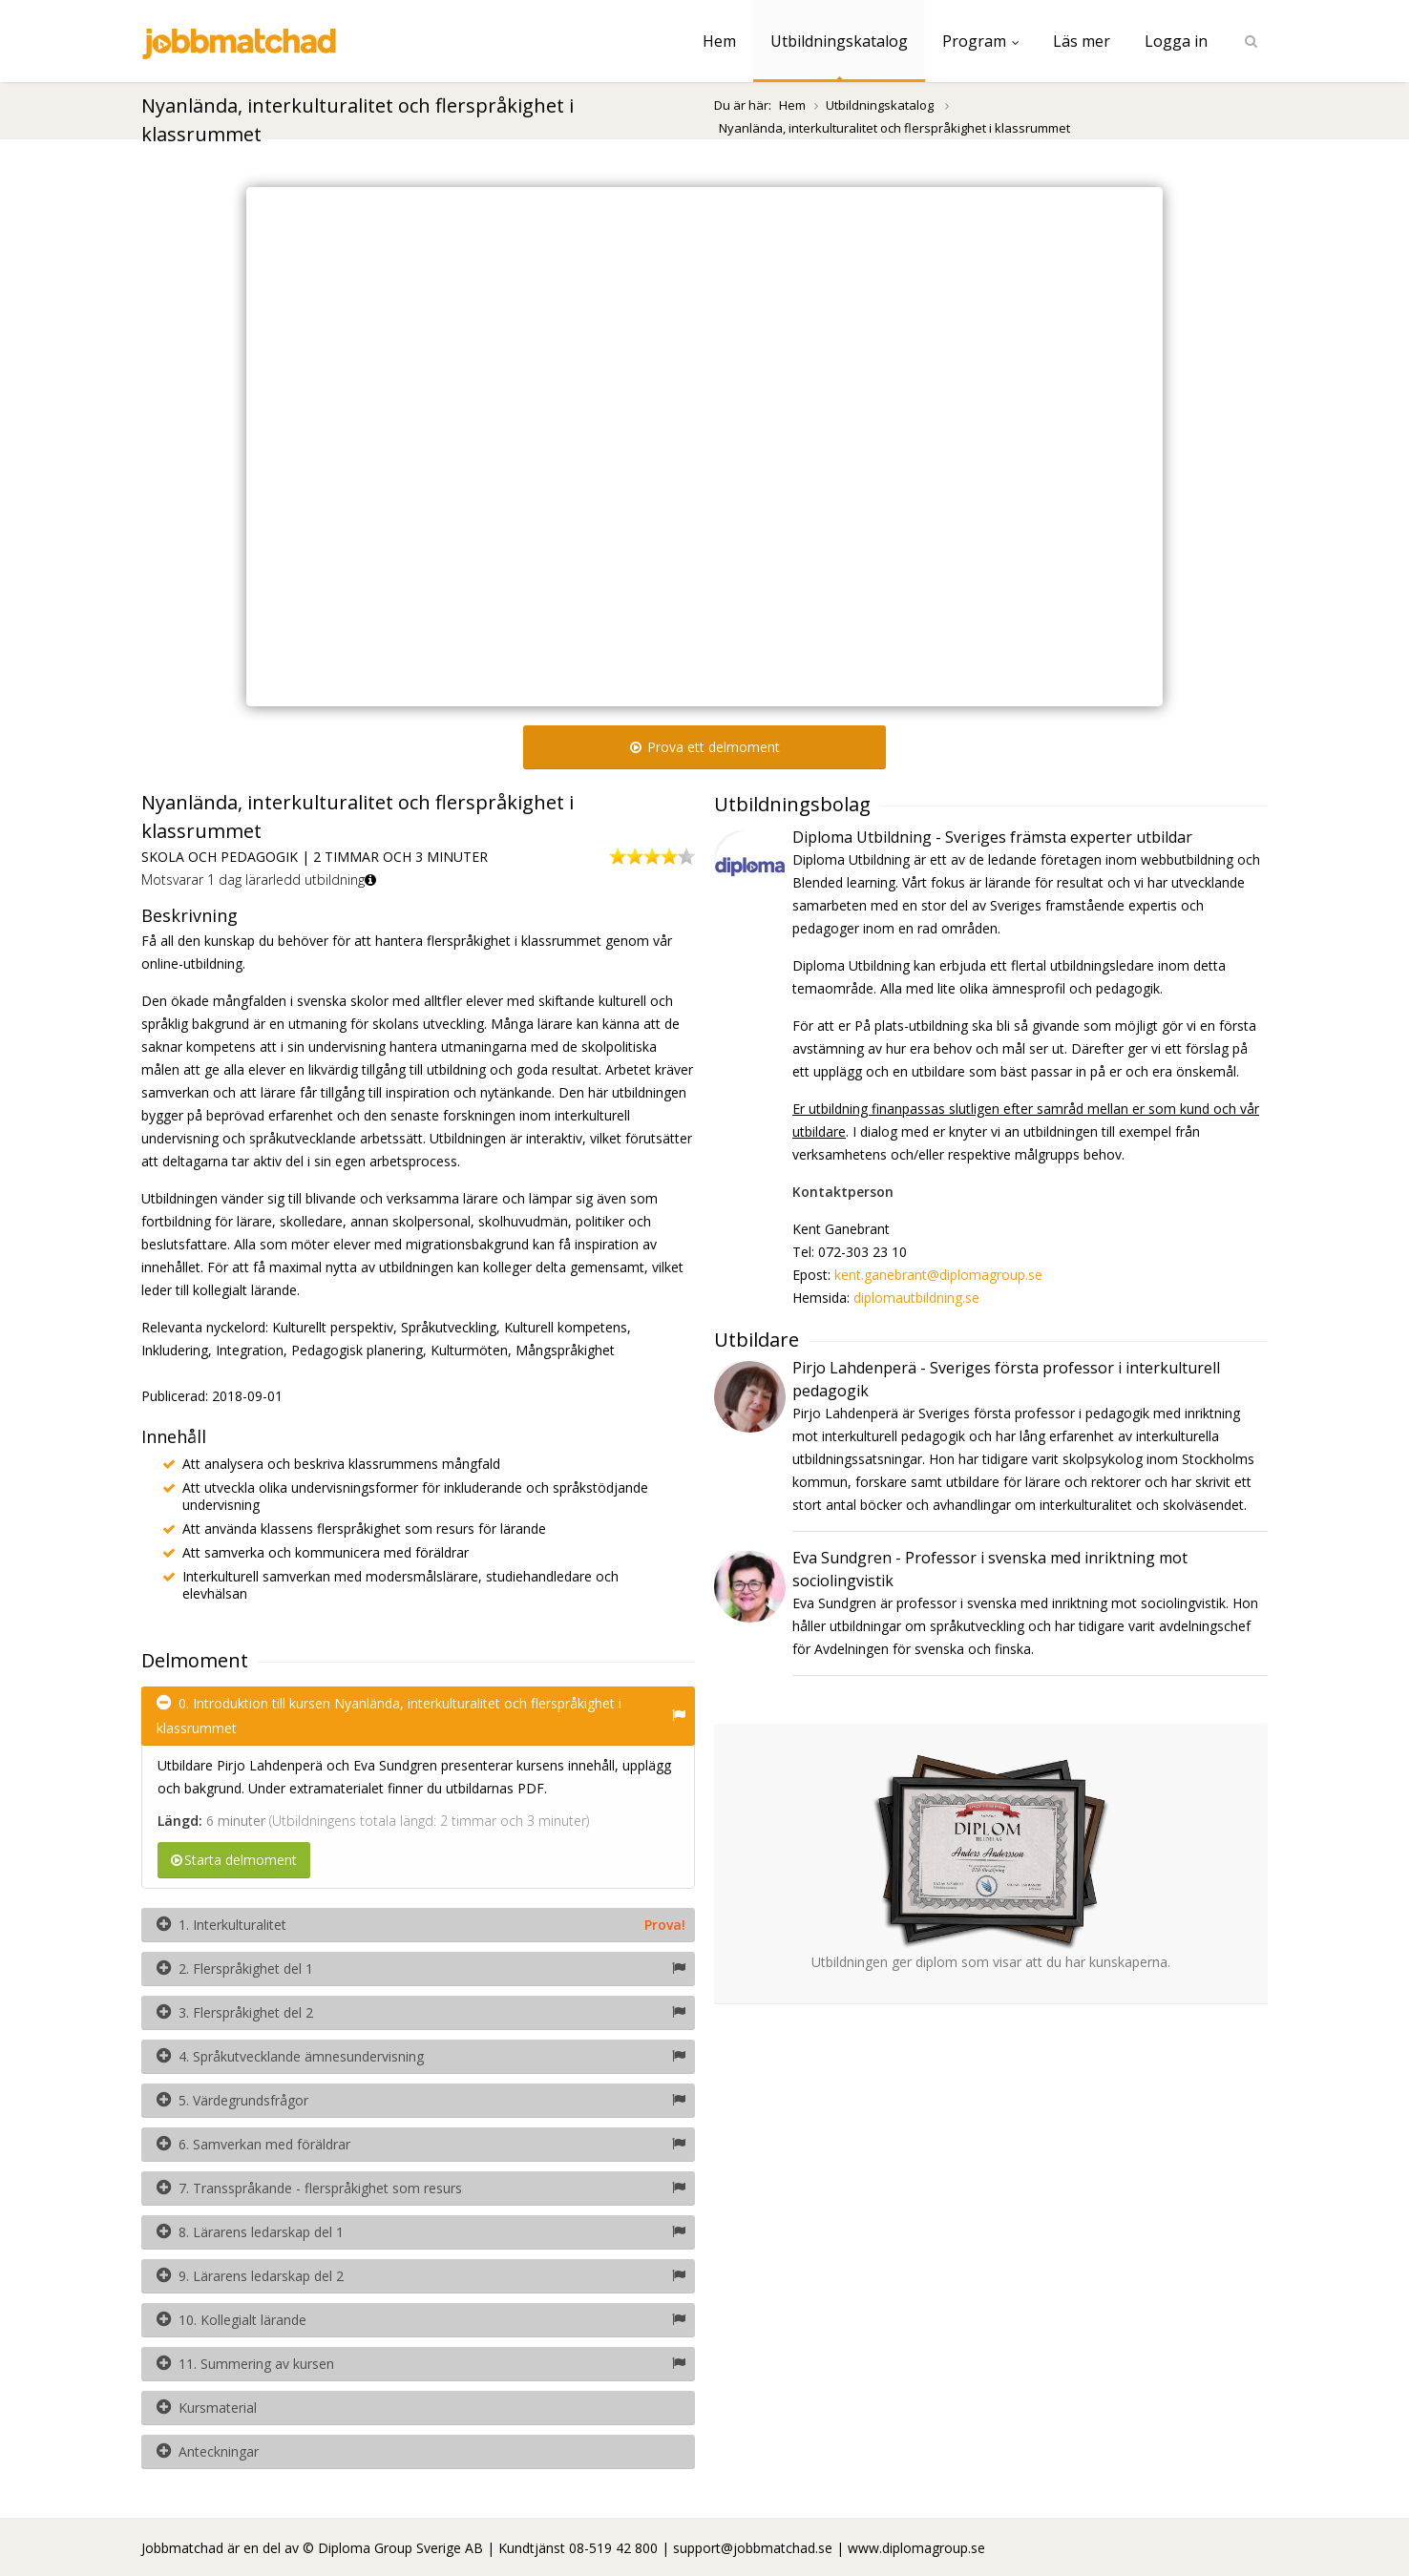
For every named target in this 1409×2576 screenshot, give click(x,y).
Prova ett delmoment (705, 747)
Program (980, 41)
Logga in (1176, 41)
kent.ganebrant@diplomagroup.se (938, 1275)
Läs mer (1081, 41)
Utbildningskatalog (839, 41)
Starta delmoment (234, 1860)
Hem (719, 41)
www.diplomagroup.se (916, 2548)
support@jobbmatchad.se (752, 2548)
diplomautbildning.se (916, 1297)
